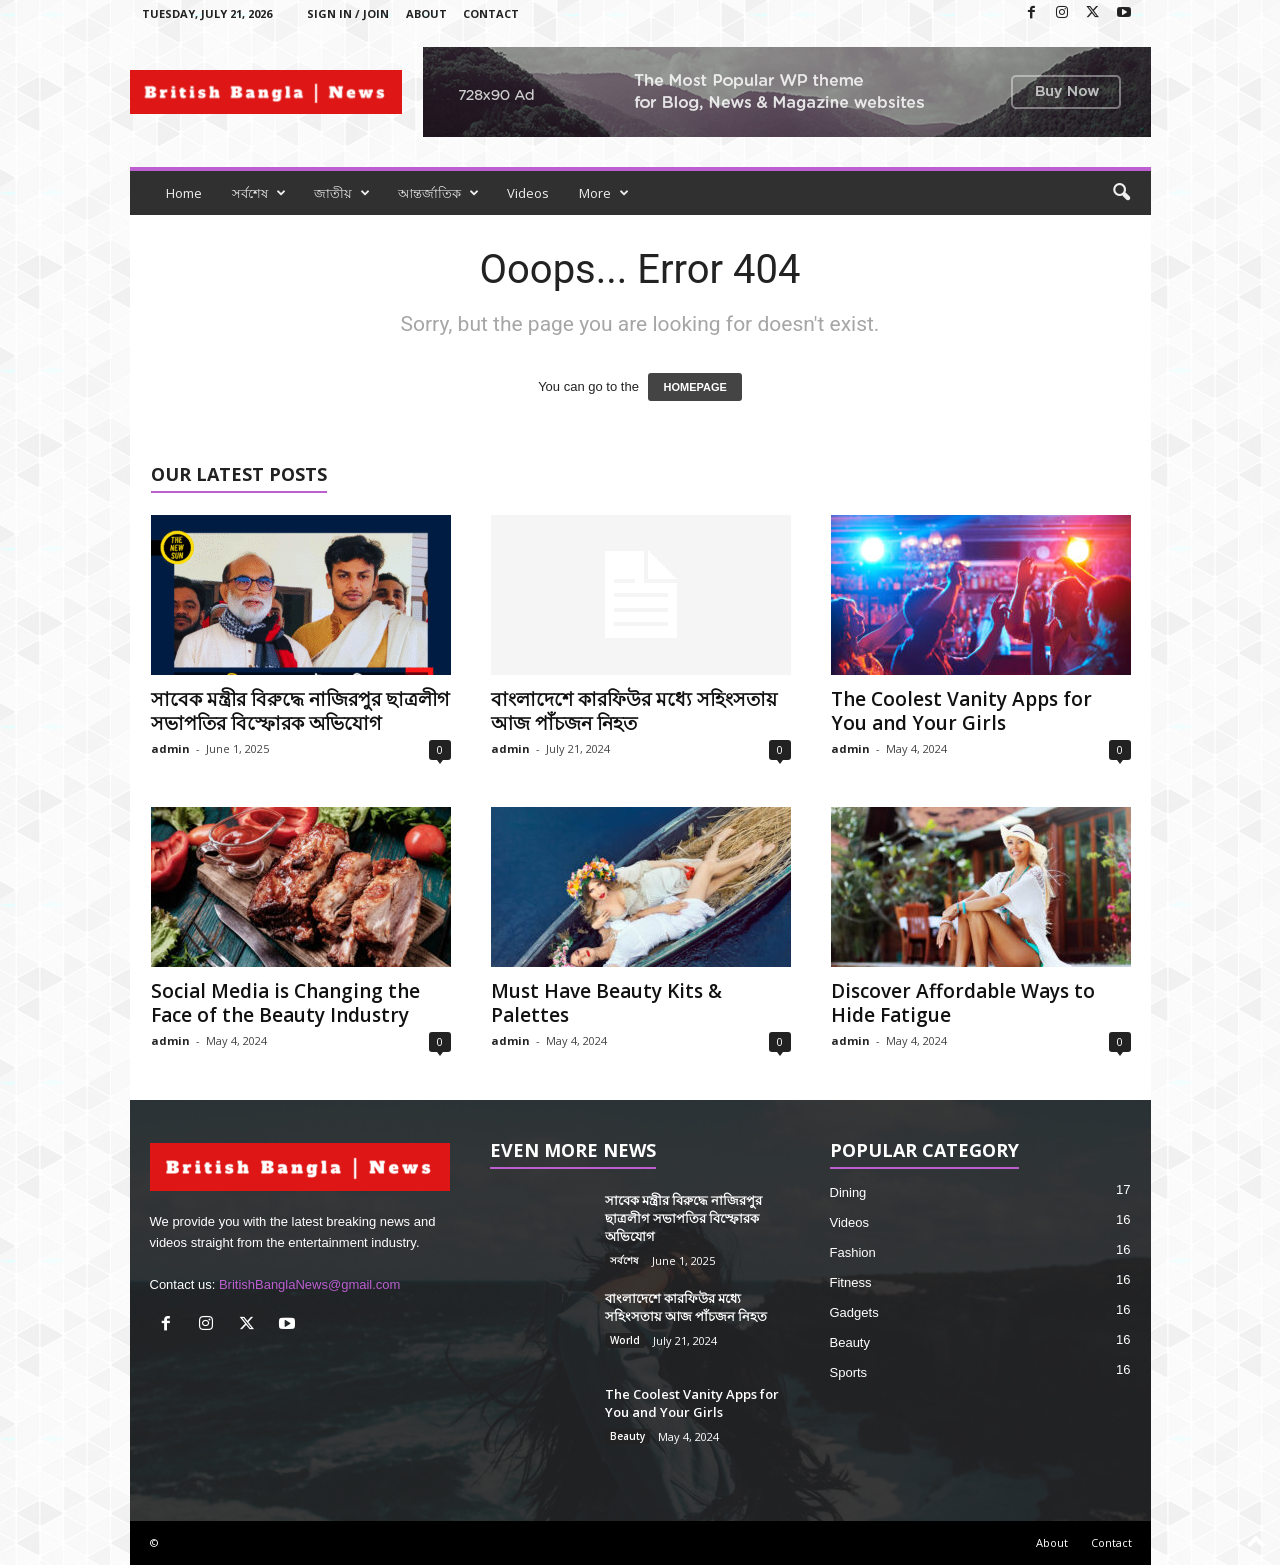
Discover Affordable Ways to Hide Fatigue (963, 1003)
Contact (491, 13)
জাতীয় (342, 193)
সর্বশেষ (259, 193)
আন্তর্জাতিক (438, 193)
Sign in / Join (348, 13)
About (426, 13)
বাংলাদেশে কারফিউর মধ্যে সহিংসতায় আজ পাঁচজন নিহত (634, 711)
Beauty (627, 1436)
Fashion (853, 1252)
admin (170, 748)
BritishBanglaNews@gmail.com (310, 1284)
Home (184, 193)
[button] (1121, 193)
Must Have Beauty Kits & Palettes (606, 1003)
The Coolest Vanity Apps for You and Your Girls (961, 711)
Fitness (851, 1282)
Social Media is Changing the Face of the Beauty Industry (285, 1003)
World (625, 1340)
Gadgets (854, 1312)
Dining (848, 1192)
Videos (528, 193)
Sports (849, 1372)
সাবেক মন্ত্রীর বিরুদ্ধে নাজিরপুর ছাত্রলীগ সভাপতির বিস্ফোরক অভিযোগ (300, 711)
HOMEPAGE (694, 387)
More (604, 193)
